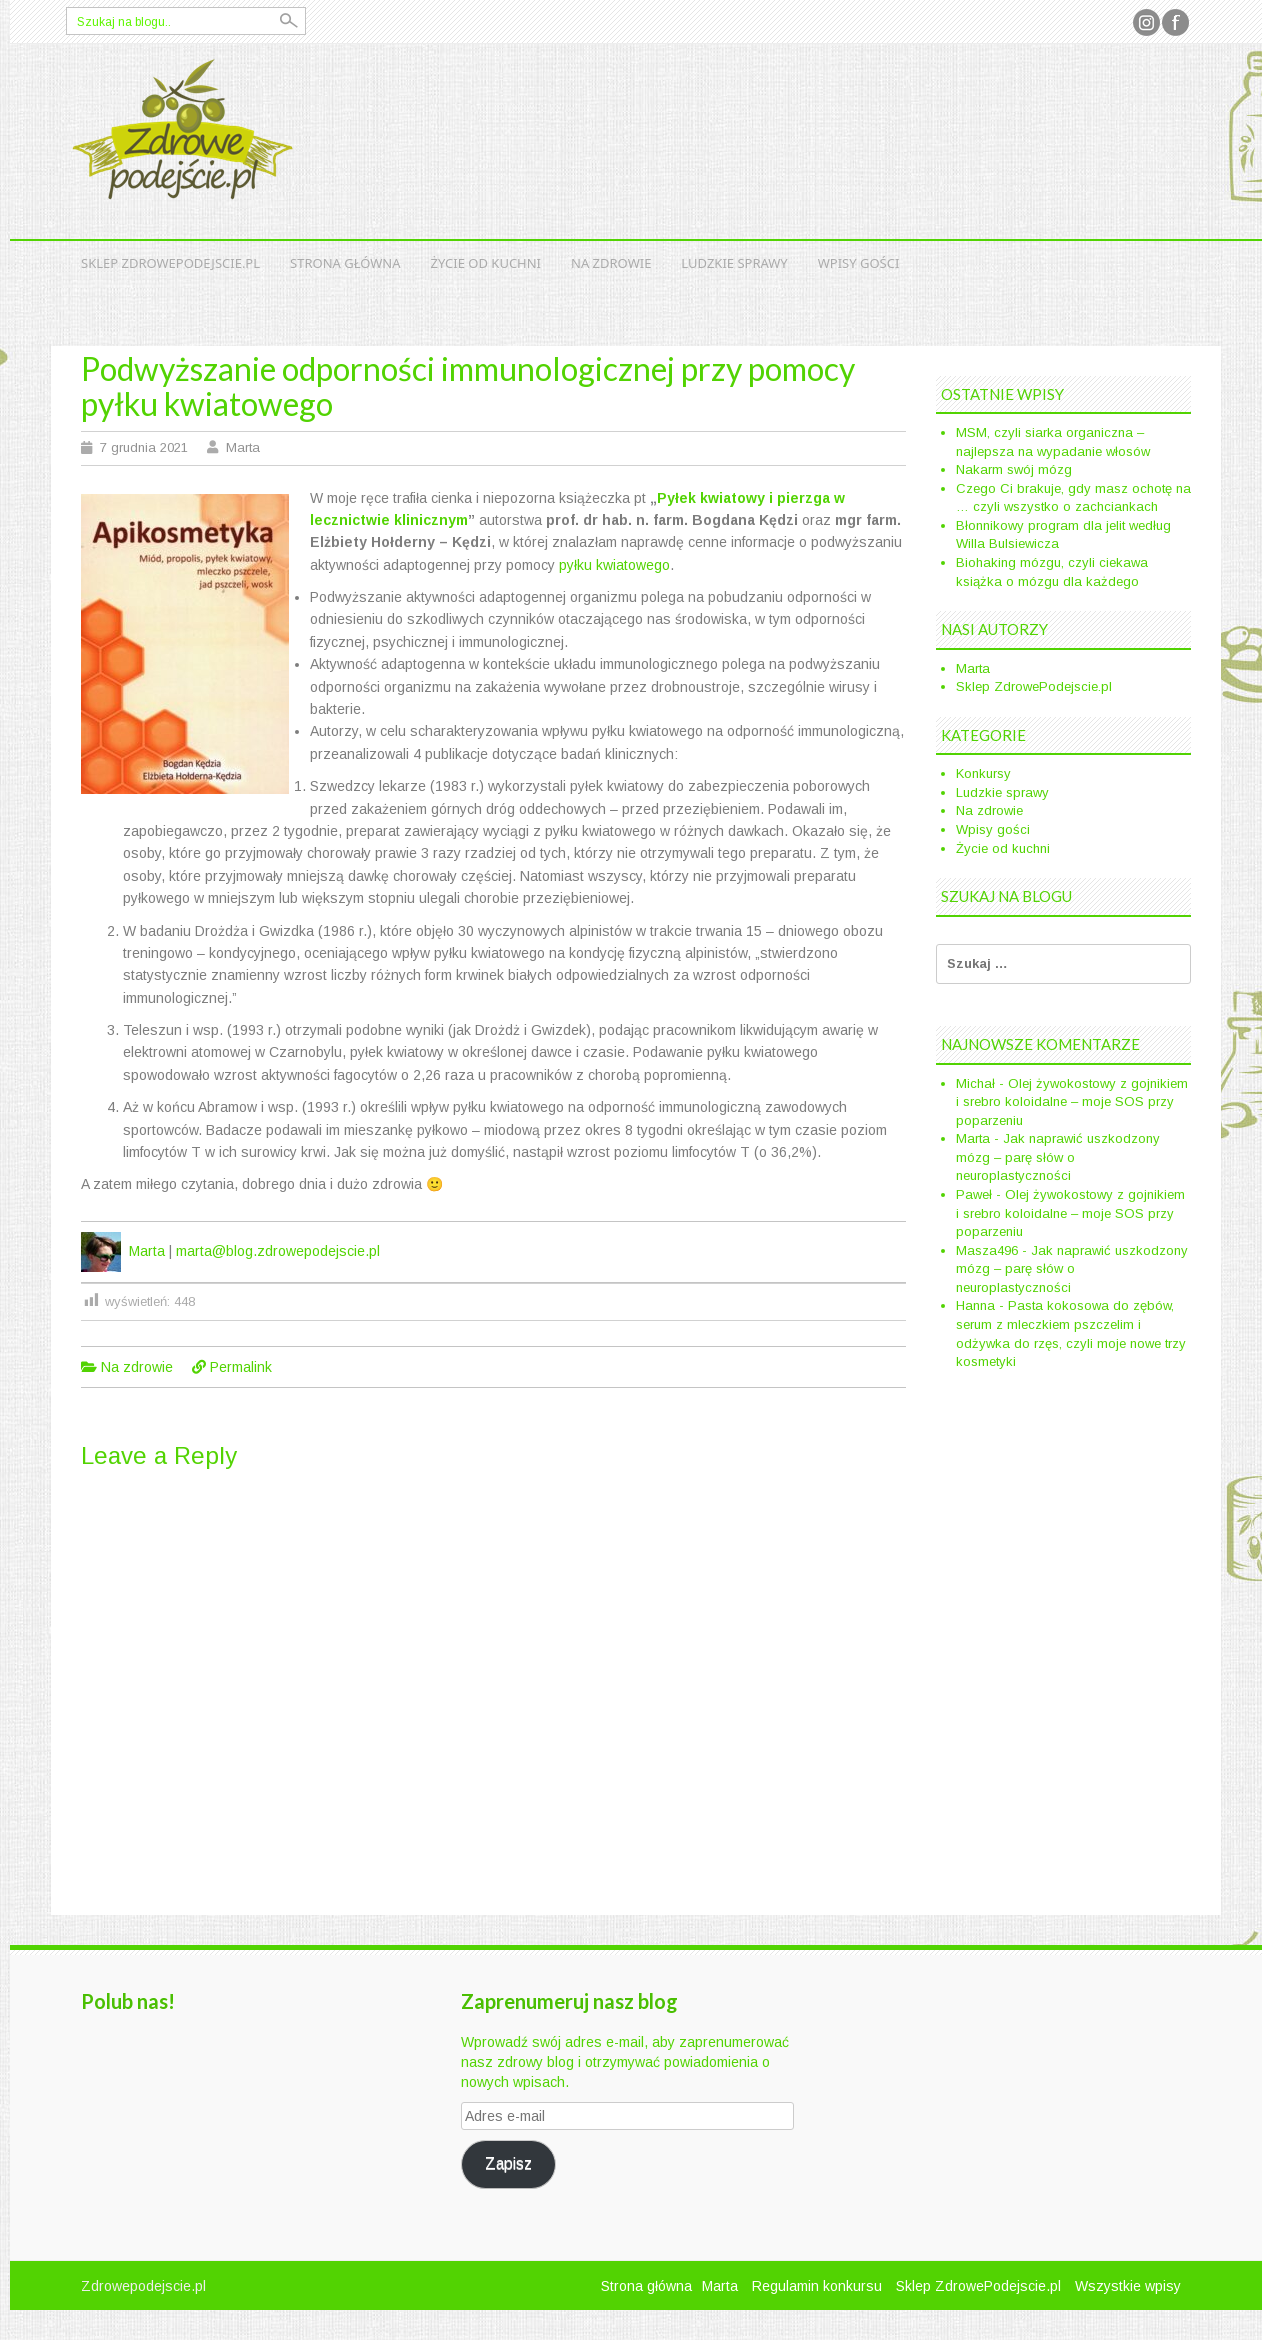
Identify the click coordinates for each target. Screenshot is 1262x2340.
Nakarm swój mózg (1014, 469)
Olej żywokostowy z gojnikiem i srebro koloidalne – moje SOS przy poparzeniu (1072, 1102)
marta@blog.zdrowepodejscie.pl (278, 1251)
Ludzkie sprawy (734, 263)
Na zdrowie (611, 263)
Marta (243, 447)
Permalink (241, 1367)
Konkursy (983, 773)
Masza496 (987, 1250)
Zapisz (508, 2163)
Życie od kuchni (486, 263)
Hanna (975, 1305)
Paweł (974, 1194)
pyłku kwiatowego (614, 565)
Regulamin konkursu (817, 2286)
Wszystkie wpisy (1128, 2286)
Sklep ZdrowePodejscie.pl (170, 263)
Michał (975, 1083)
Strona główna (345, 263)
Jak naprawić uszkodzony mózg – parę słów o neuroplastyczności (1058, 1157)
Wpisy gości (859, 263)
